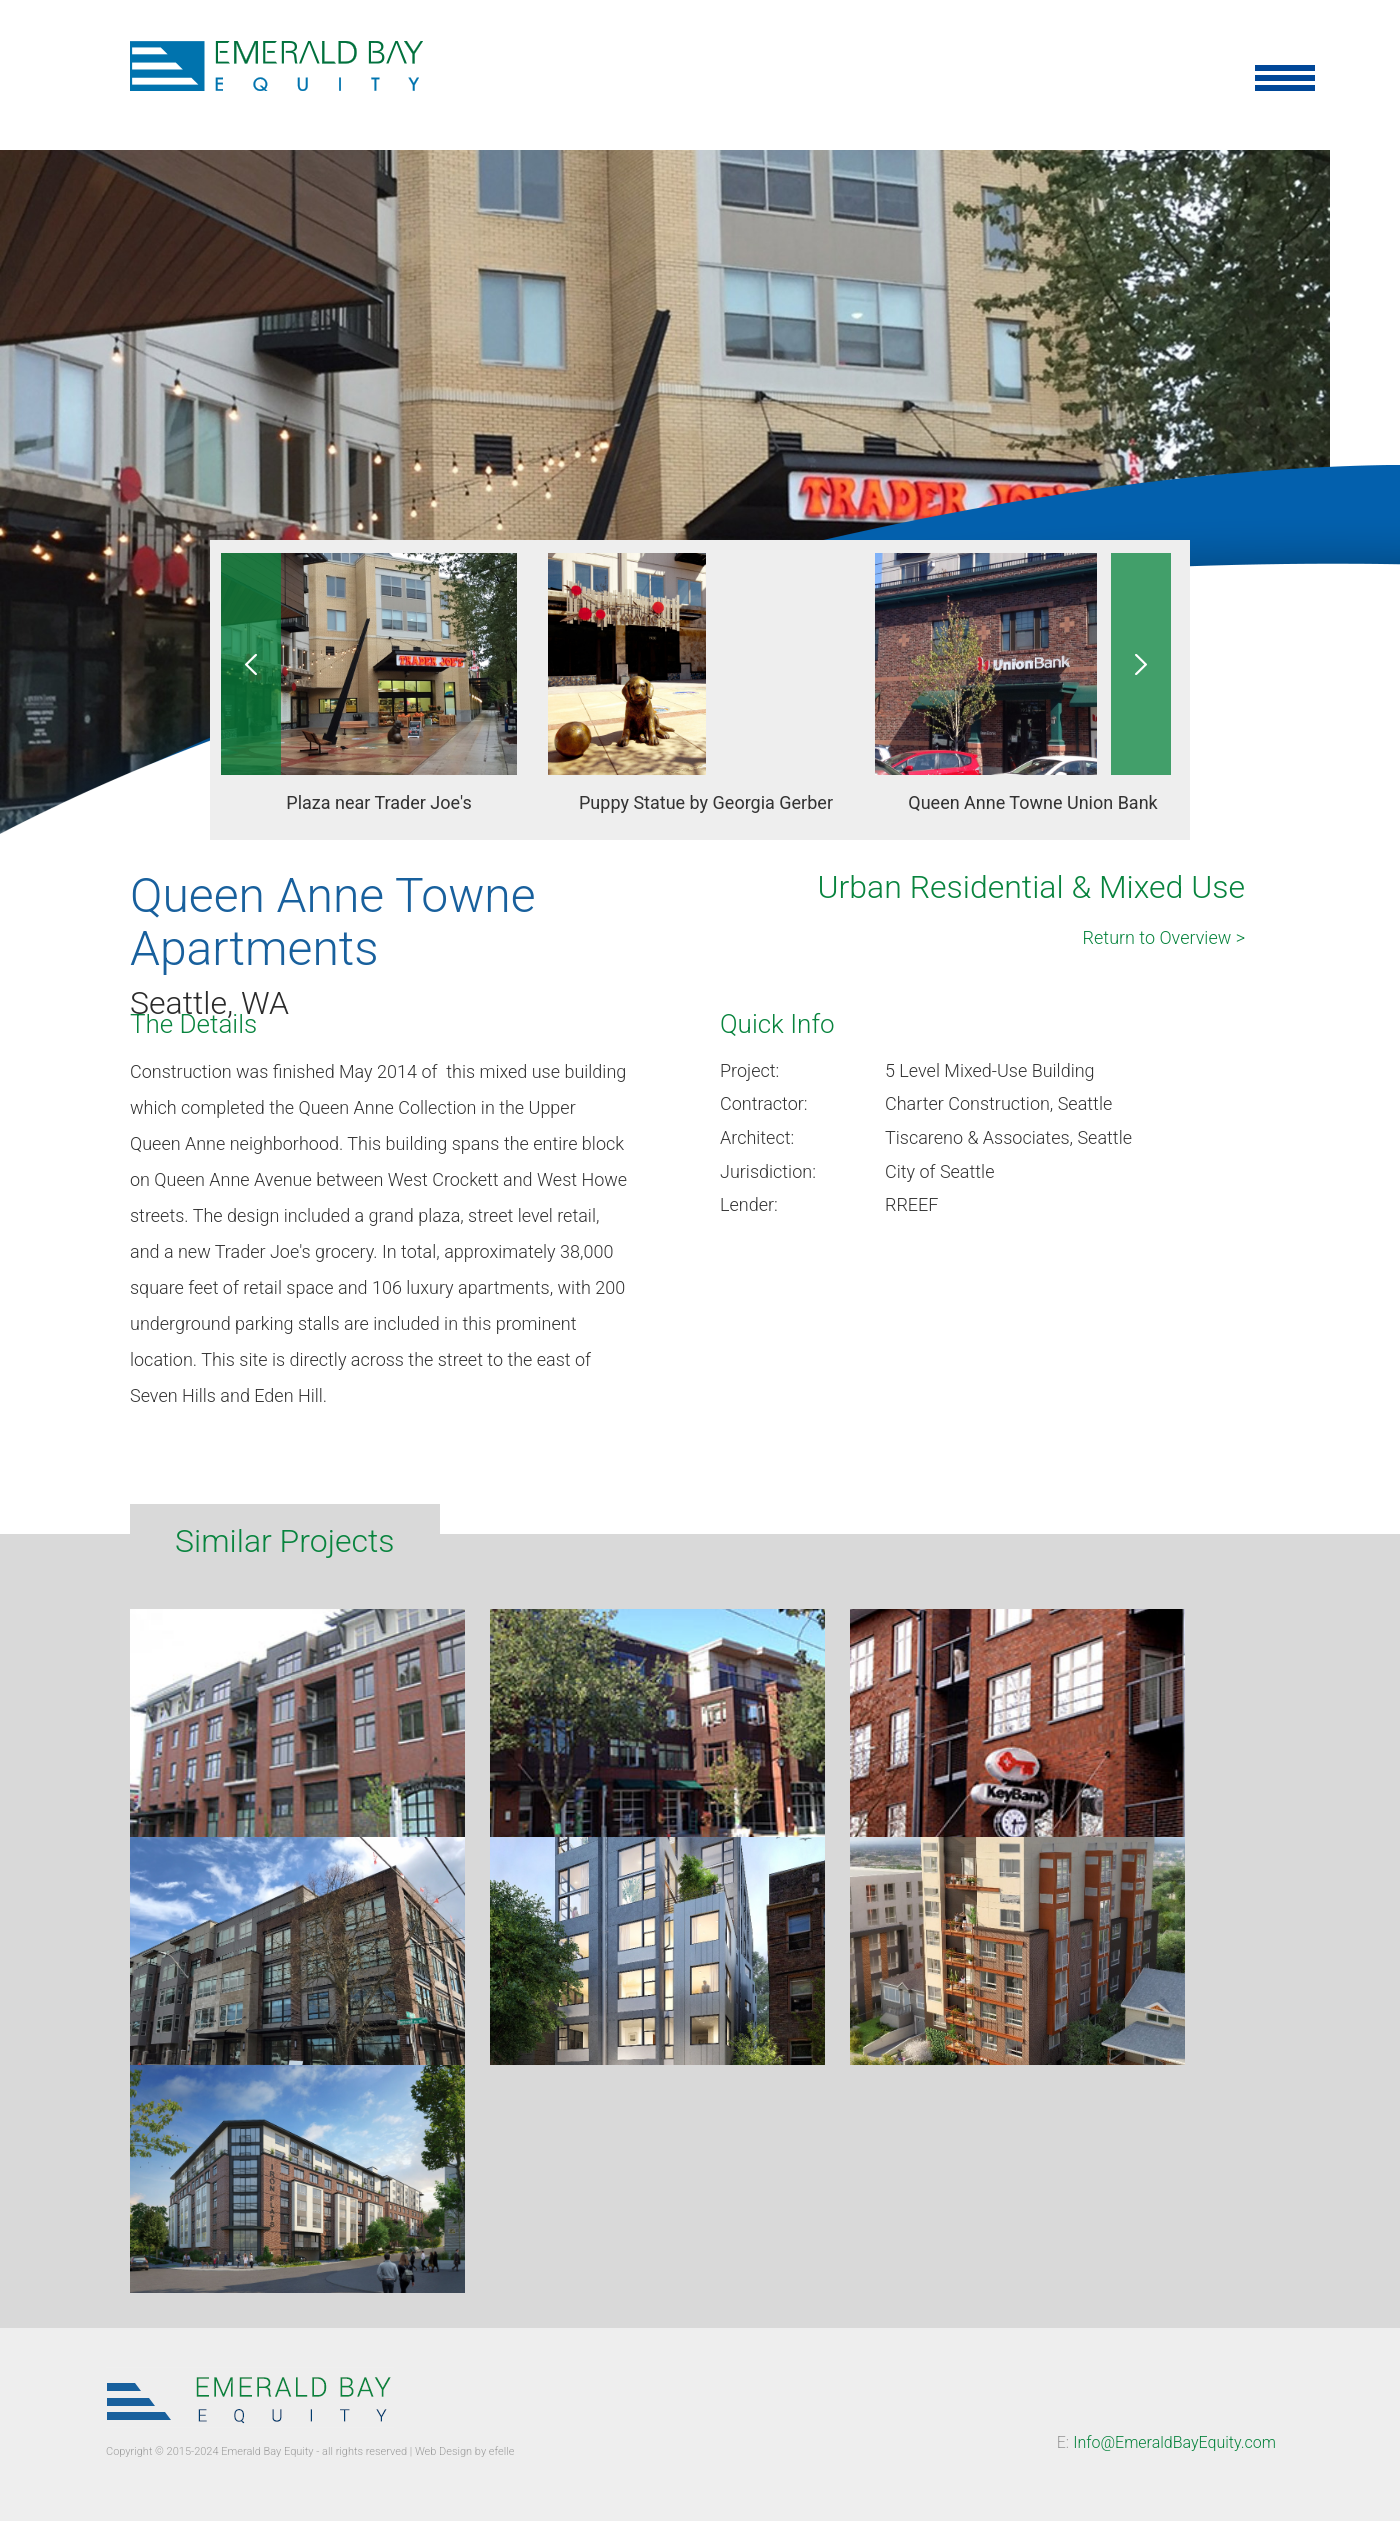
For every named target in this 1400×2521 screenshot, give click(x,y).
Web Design (443, 2451)
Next (1141, 664)
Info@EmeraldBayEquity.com (1174, 2442)
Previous (251, 664)
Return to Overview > (1164, 937)
